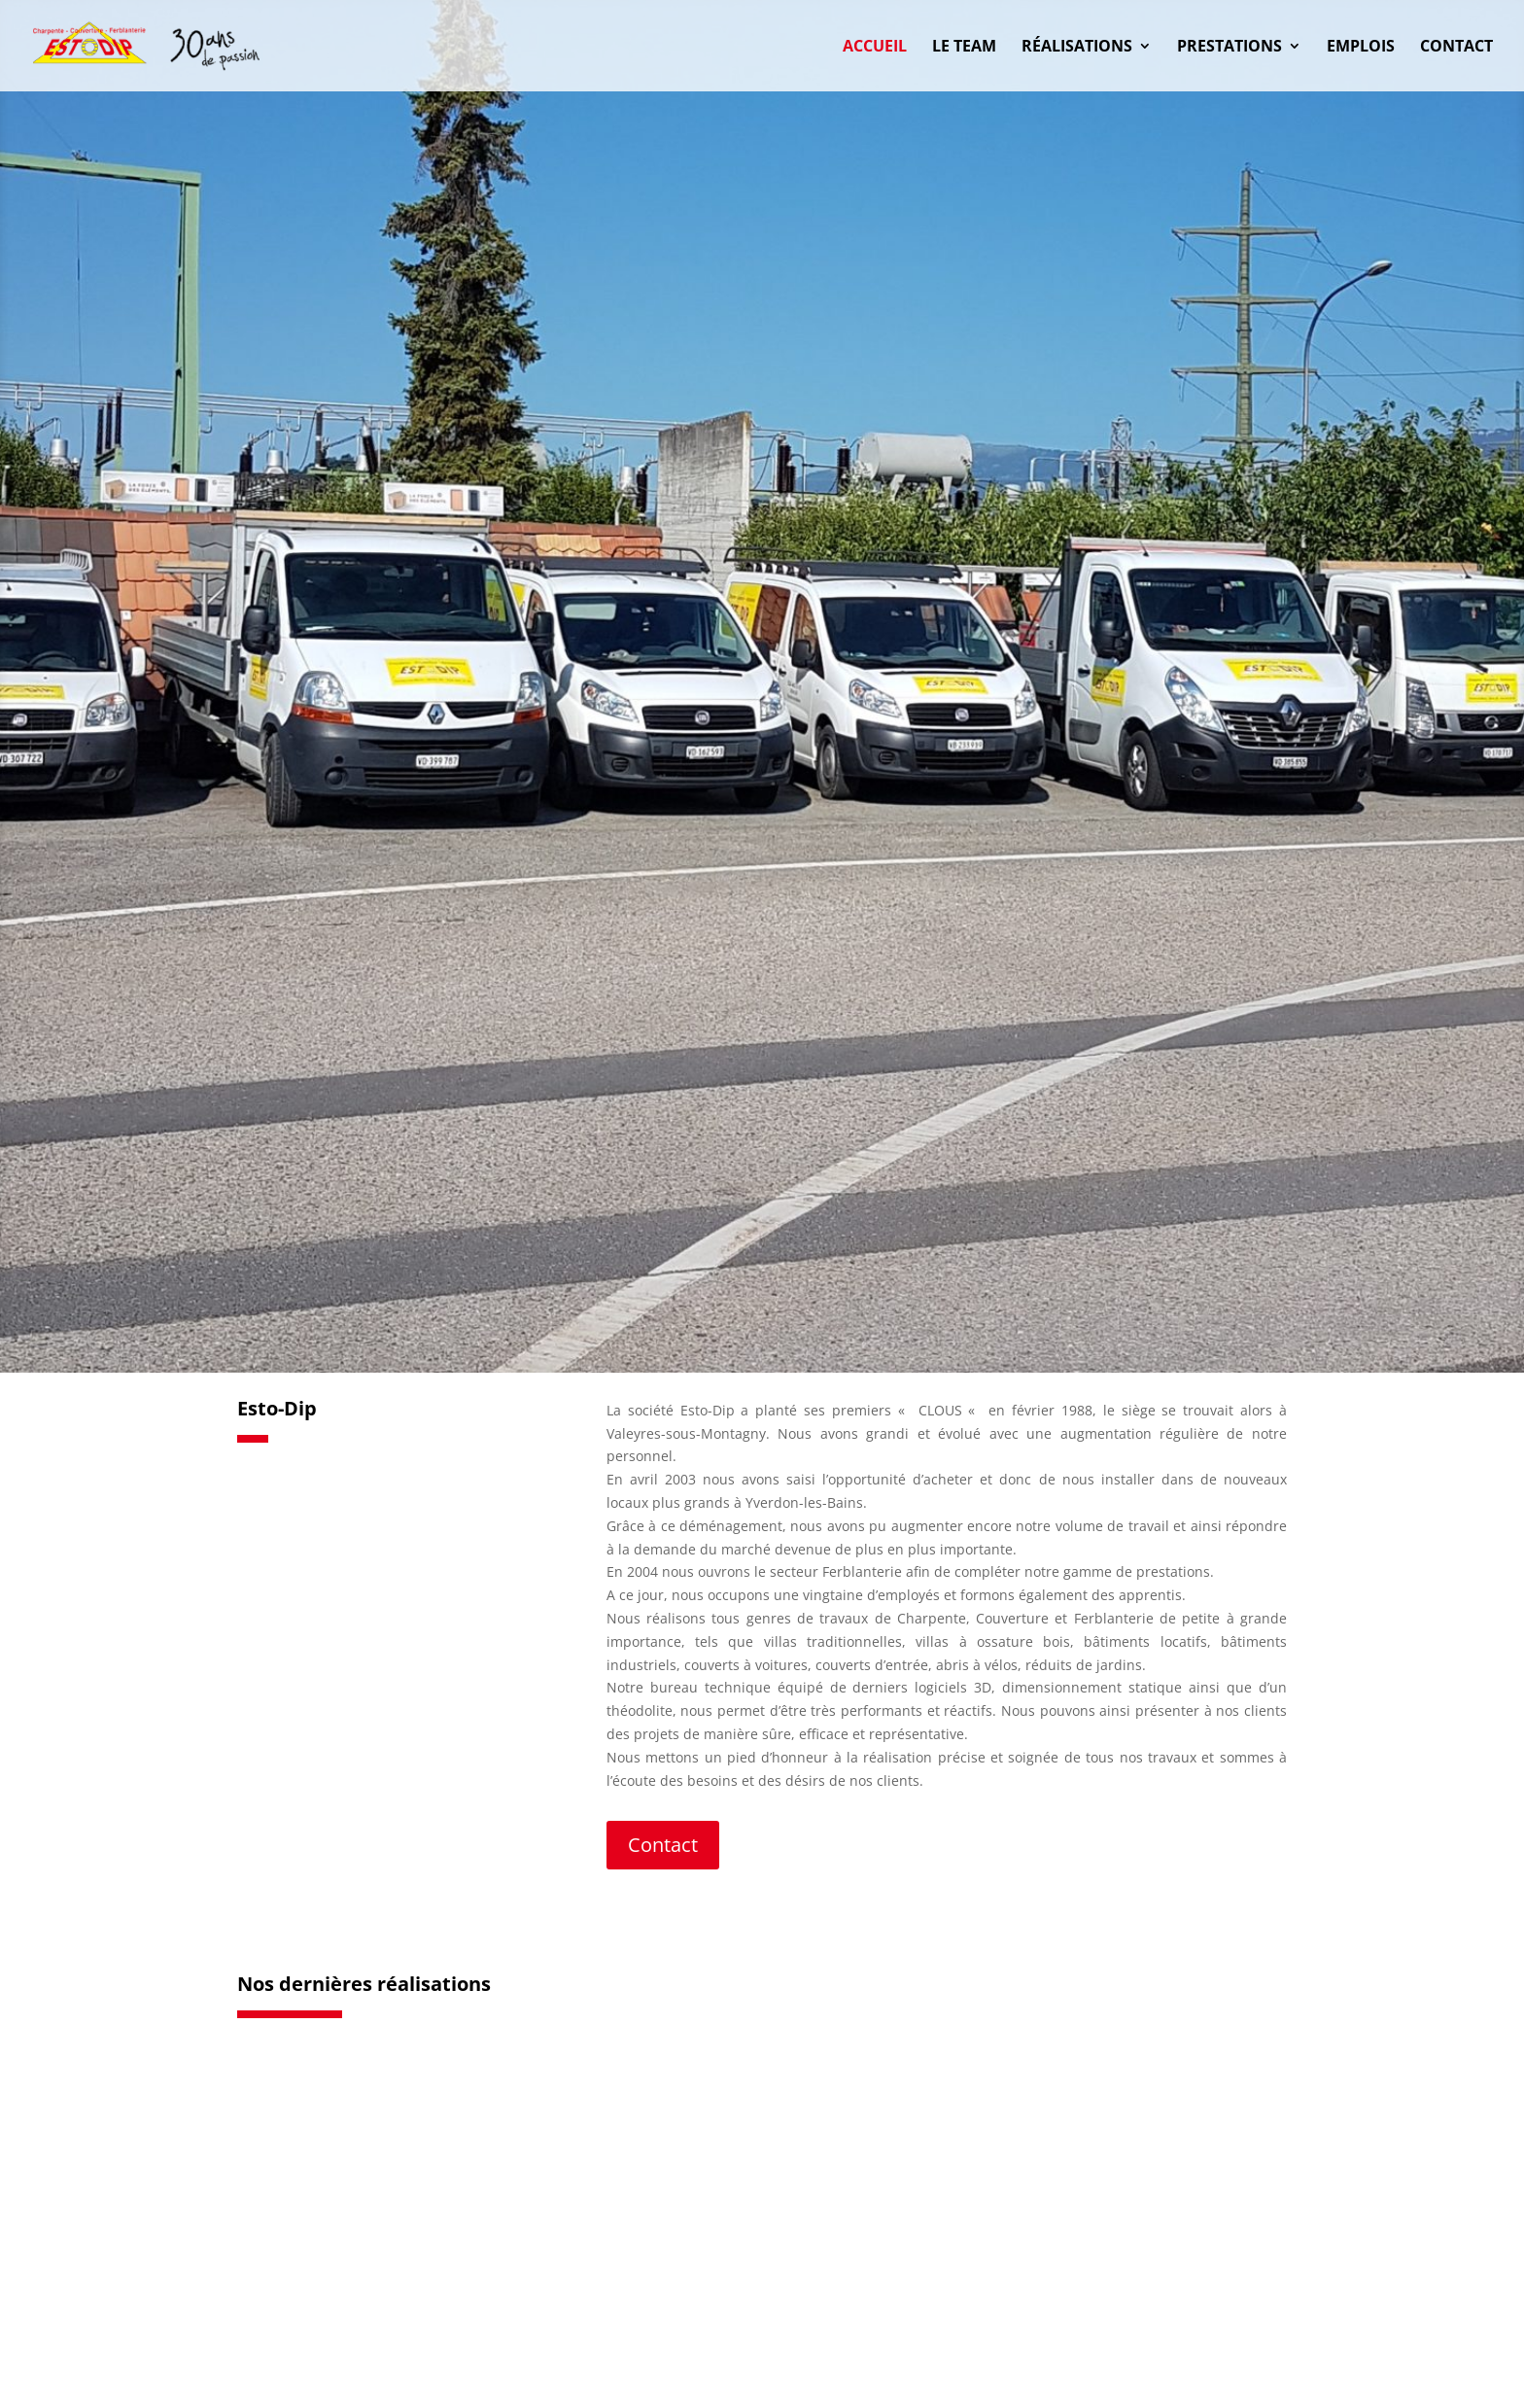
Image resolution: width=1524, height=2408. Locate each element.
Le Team (964, 47)
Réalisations (1077, 47)
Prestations (1229, 47)
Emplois (1361, 47)
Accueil (875, 47)
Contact (1456, 47)
